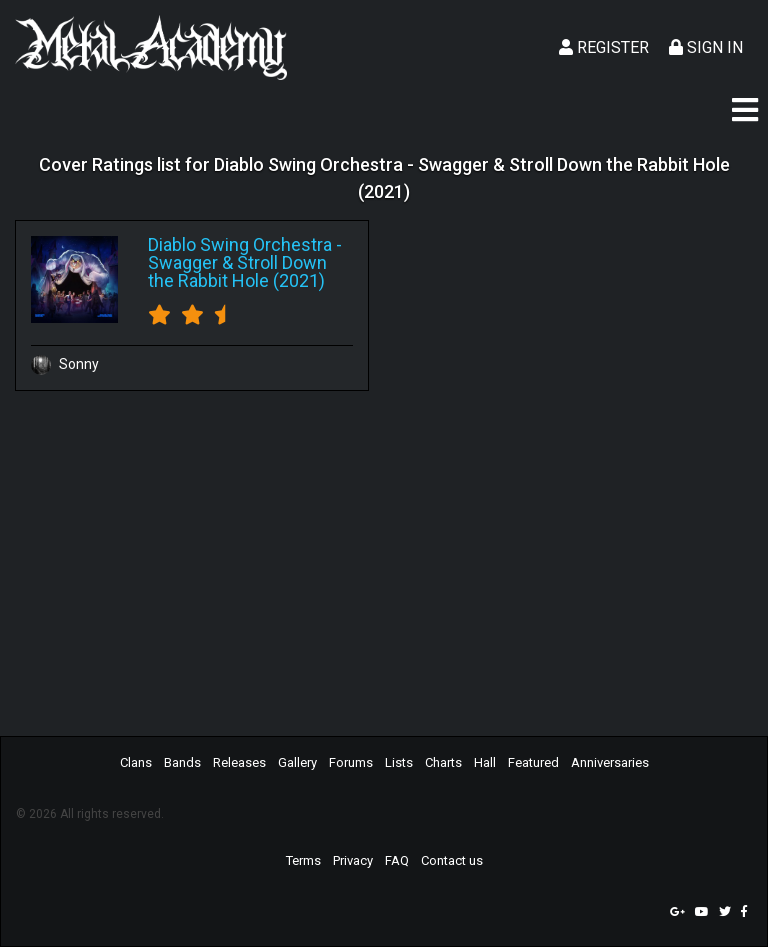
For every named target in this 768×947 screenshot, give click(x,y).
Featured (533, 762)
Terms (303, 860)
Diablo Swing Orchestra (240, 244)
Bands (182, 762)
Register (604, 47)
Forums (351, 762)
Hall (485, 762)
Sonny (65, 364)
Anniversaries (610, 762)
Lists (399, 762)
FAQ (397, 860)
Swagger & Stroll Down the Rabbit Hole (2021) (237, 271)
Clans (136, 762)
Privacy (353, 860)
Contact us (452, 860)
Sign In (706, 47)
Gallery (297, 762)
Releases (239, 762)
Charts (443, 762)
